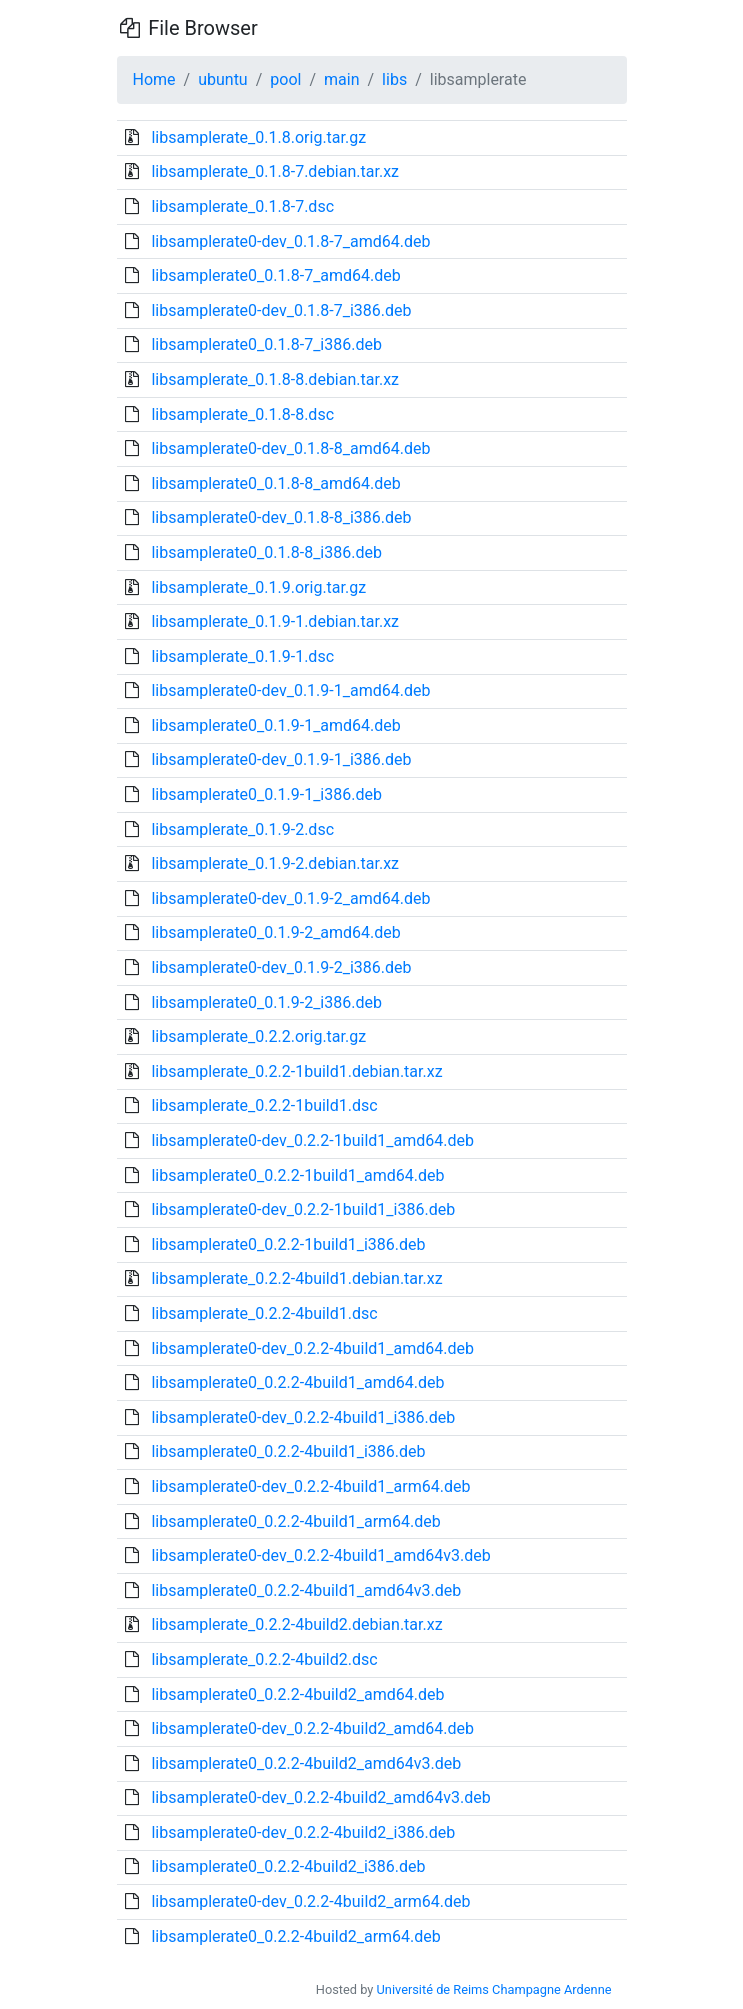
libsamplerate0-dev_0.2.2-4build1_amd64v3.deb (320, 1555)
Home (154, 79)
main (341, 79)
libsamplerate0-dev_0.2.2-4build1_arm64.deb (310, 1486)
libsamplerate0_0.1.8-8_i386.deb (266, 552)
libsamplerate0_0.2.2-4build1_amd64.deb (297, 1382)
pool (285, 79)
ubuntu (223, 79)
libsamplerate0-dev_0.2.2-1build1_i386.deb (303, 1209)
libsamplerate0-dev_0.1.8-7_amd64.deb (290, 241)
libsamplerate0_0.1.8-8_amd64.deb (275, 483)
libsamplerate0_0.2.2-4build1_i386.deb (288, 1451)
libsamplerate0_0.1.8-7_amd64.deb (275, 275)
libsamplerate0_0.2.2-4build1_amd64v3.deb (306, 1590)
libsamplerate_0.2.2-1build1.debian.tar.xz (296, 1071)
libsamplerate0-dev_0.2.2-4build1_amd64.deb (312, 1348)
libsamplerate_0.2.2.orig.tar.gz (258, 1036)
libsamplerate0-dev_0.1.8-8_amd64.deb (290, 448)
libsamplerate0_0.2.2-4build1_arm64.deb (295, 1521)
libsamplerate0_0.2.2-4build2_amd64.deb (297, 1694)
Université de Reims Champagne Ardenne (494, 1989)
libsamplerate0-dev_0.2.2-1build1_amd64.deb (312, 1140)
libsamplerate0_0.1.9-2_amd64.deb (275, 932)
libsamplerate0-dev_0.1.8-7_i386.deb (281, 310)
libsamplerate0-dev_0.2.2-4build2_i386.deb (303, 1832)
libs (394, 79)
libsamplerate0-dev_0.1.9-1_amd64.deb (290, 690)
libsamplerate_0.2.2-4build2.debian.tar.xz (296, 1624)
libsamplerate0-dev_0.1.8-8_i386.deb (281, 517)
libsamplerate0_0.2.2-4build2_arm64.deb (295, 1936)
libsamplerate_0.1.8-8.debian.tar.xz (275, 379)
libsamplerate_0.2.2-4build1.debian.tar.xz (296, 1278)
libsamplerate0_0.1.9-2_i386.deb (266, 1002)
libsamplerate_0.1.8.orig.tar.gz (258, 137)
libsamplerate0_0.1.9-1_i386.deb (266, 794)
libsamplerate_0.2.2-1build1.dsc (264, 1105)
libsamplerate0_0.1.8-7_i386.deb (266, 344)
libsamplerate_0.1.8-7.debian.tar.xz (275, 171)
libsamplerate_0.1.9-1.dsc (242, 656)
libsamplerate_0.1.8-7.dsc (242, 206)
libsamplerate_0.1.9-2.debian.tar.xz (275, 863)
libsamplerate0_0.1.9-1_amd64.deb (275, 725)
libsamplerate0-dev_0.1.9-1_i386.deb (281, 759)
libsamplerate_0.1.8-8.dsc (242, 414)
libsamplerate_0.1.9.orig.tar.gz (258, 587)
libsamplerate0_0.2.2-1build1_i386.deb (288, 1244)
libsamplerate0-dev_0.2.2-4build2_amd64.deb (312, 1728)
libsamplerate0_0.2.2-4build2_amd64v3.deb (306, 1763)
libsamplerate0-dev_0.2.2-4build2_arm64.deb (310, 1901)
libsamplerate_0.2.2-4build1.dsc (264, 1313)
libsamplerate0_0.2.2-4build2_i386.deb (288, 1866)
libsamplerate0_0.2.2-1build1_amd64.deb (297, 1175)
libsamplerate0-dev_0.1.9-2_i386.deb (281, 967)
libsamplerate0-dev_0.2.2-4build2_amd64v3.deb (320, 1797)
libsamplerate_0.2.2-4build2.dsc (264, 1659)
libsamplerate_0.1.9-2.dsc (242, 829)
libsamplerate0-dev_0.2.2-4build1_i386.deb (303, 1417)
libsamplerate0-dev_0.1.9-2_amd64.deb (290, 898)
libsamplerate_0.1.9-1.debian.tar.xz (275, 621)
